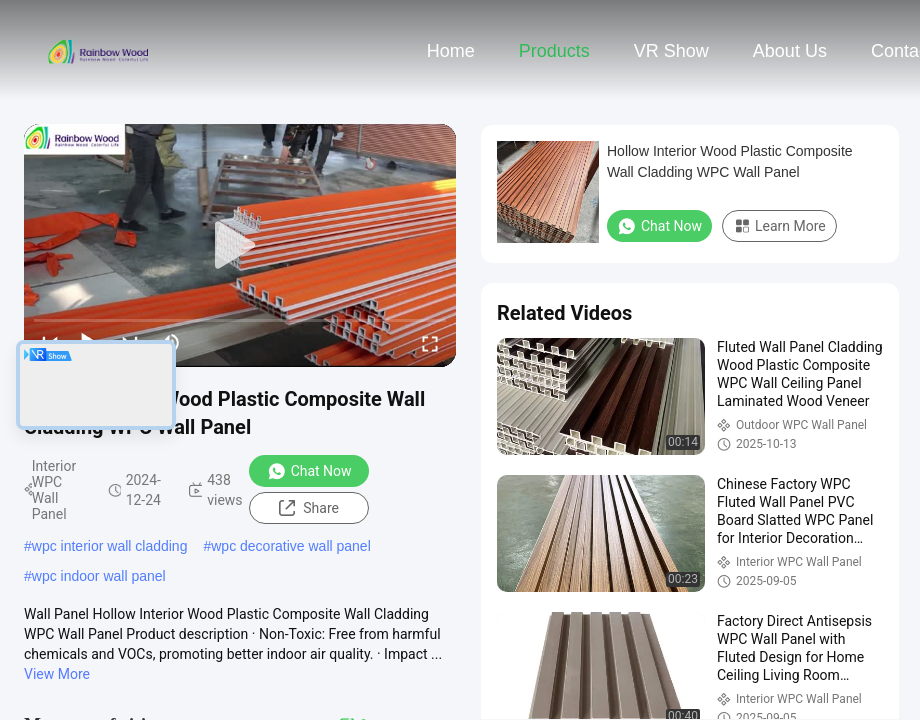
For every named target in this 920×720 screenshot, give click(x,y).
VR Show (671, 51)
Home (451, 51)
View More (57, 674)
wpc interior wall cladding (110, 546)
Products (554, 51)
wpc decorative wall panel (291, 546)
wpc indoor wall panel (99, 576)
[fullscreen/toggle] (430, 343)
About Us (790, 51)
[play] (240, 246)
